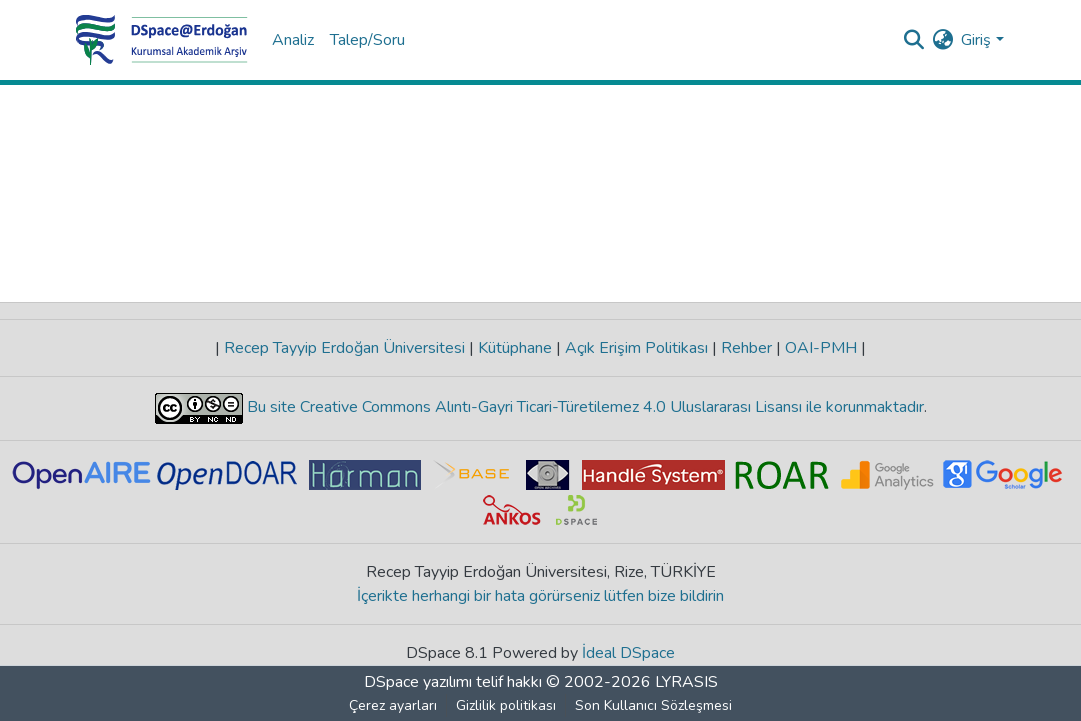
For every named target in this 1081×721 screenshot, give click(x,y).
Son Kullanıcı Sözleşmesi (653, 705)
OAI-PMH (821, 348)
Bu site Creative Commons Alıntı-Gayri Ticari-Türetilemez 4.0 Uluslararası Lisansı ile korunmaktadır (583, 407)
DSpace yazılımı (418, 682)
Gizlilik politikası (506, 705)
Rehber (746, 348)
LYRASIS (686, 682)
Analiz (293, 40)
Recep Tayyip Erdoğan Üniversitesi (344, 348)
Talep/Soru (367, 40)
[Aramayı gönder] (913, 40)
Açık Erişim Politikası (636, 348)
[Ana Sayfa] (162, 40)
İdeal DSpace (628, 653)
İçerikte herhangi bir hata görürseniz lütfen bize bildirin (540, 596)
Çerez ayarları (393, 705)
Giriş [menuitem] (976, 40)
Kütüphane (515, 348)
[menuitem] (942, 40)
